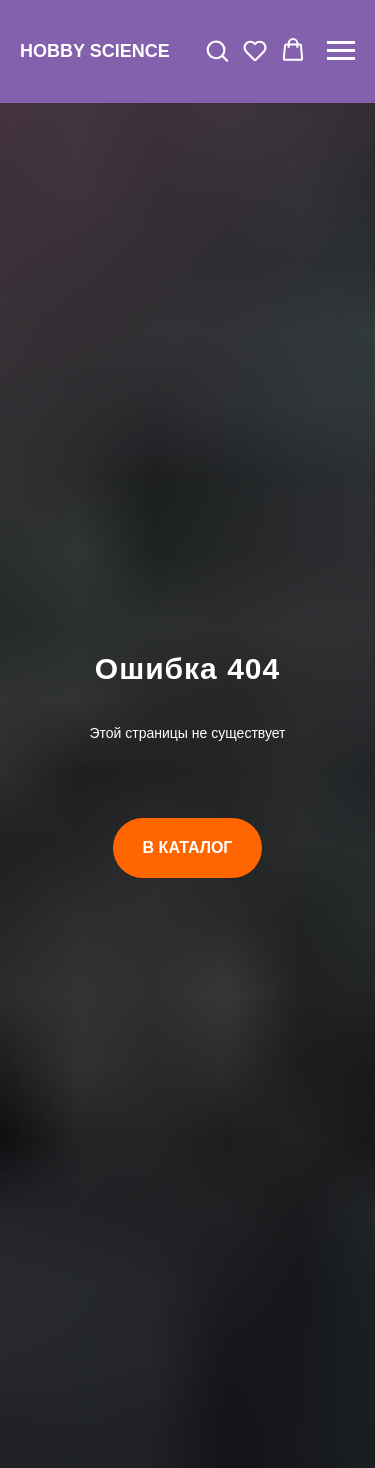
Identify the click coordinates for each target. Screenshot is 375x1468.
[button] (217, 50)
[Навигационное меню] (341, 51)
